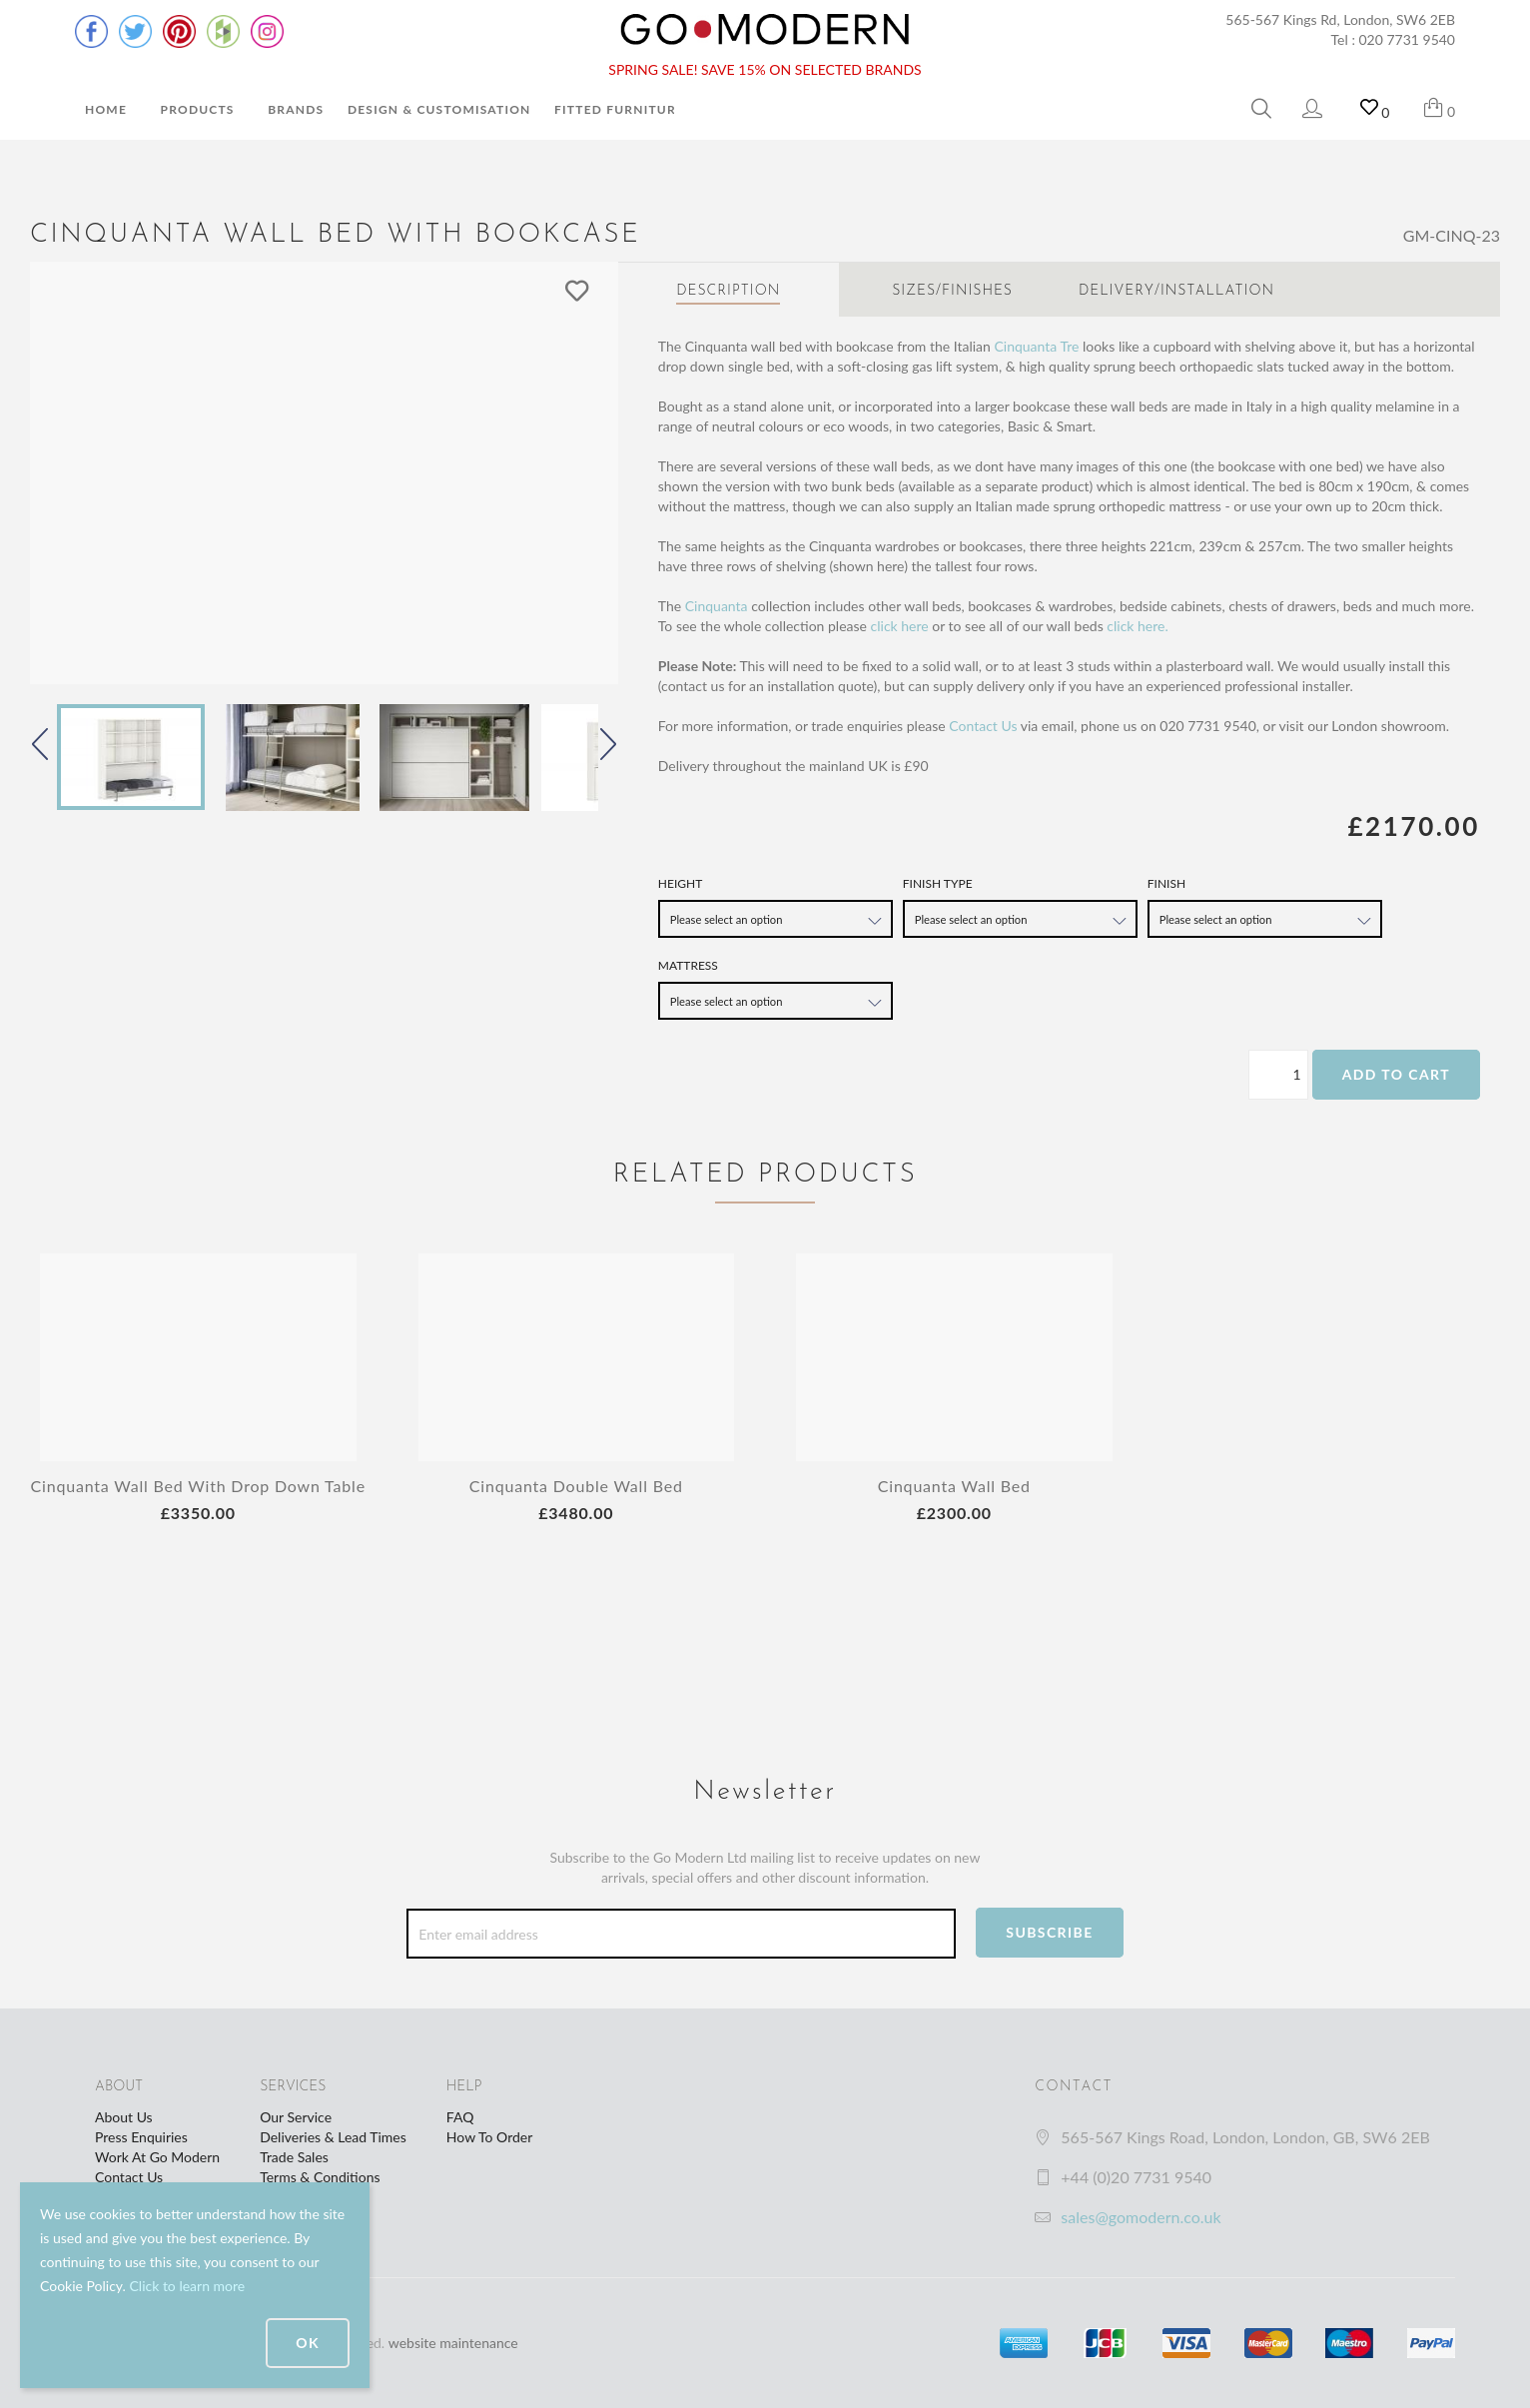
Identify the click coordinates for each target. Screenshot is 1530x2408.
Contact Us (983, 725)
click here (900, 625)
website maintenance (453, 2342)
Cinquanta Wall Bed (954, 1485)
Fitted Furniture (619, 109)
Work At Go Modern (157, 2156)
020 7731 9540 (1407, 39)
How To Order (489, 2136)
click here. (1137, 625)
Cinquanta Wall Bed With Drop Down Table (198, 1485)
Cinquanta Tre (1036, 346)
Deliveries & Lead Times (333, 2136)
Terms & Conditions (320, 2176)
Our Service (296, 2116)
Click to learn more (187, 2285)
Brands (296, 109)
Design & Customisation (439, 109)
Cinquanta (716, 605)
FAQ (460, 2116)
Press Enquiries (141, 2136)
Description (728, 291)
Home (106, 109)
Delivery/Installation (1176, 291)
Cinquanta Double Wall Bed (576, 1485)
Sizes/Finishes (952, 291)
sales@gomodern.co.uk (1140, 2216)
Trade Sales (294, 2156)
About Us (124, 2116)
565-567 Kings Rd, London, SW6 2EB (1340, 19)
